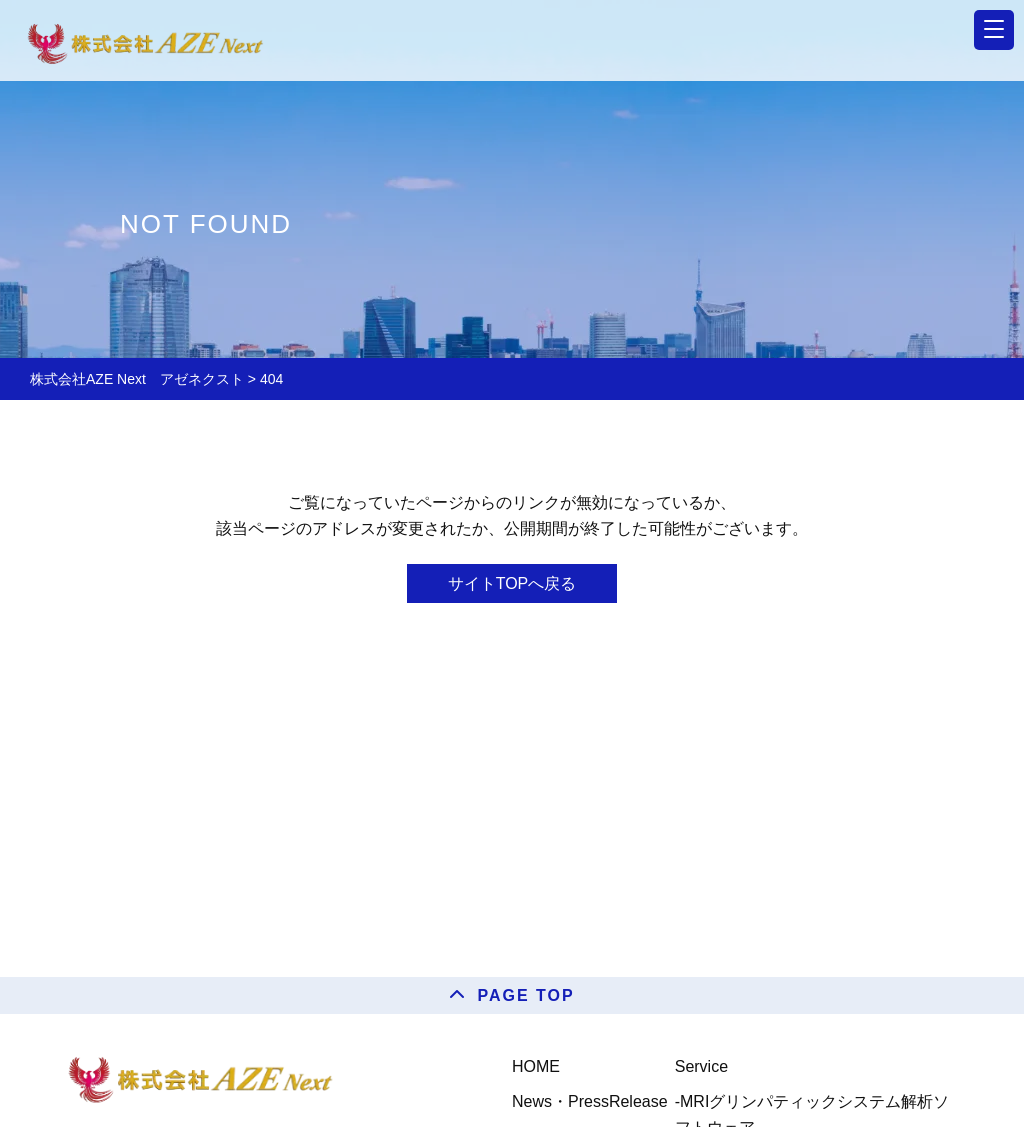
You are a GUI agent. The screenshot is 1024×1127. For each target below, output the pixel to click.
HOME (536, 1066)
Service (701, 1066)
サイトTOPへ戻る (512, 583)
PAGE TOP (525, 995)
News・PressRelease (590, 1101)
